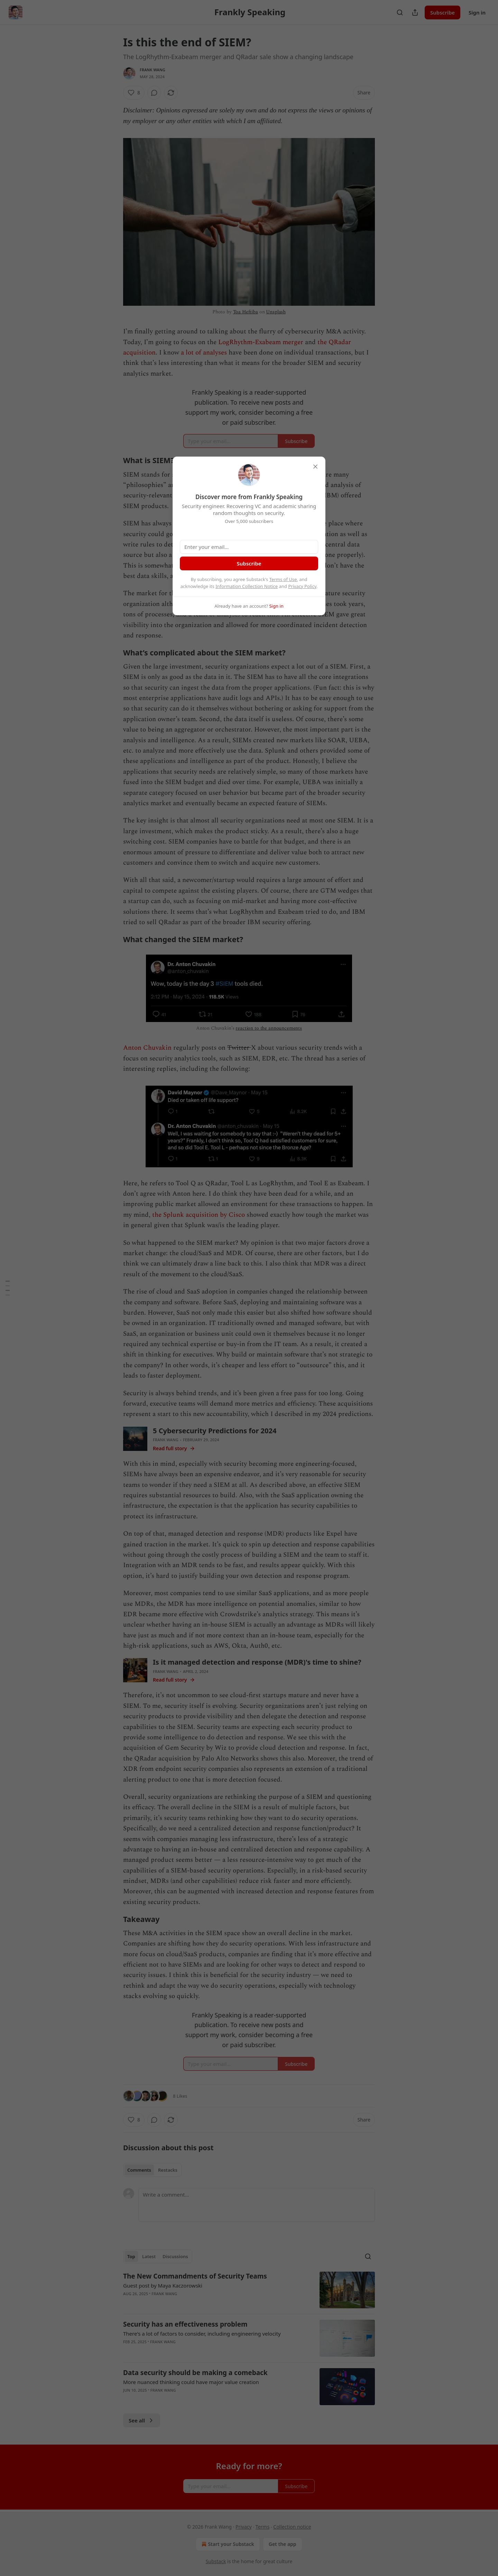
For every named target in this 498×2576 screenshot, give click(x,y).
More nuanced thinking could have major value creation (191, 2382)
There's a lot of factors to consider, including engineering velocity (202, 2333)
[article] (249, 2290)
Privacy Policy (302, 586)
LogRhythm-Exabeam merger (260, 342)
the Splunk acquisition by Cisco (198, 1215)
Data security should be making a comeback (195, 2372)
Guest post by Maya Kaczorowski (162, 2285)
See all (142, 2420)
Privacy (244, 2526)
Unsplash (276, 311)
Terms (262, 2526)
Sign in (477, 12)
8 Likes (180, 2096)
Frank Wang (152, 69)
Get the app (282, 2544)
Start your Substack (227, 2544)
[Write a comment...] (257, 2204)
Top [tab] (131, 2256)
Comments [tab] (139, 2170)
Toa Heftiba (245, 311)
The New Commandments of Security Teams (195, 2276)
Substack (216, 2561)
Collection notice (292, 2526)
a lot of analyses (204, 353)
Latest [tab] (149, 2256)
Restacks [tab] (167, 2170)
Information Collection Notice (246, 586)
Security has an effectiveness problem (185, 2324)
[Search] (400, 12)
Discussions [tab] (175, 2256)
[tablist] (152, 2170)
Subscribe (442, 12)
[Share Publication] (415, 12)
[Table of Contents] (7, 1288)
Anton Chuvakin (147, 1048)
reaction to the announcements (269, 1028)
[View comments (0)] (154, 93)
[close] (315, 466)
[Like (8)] (134, 93)
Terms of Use (283, 579)
